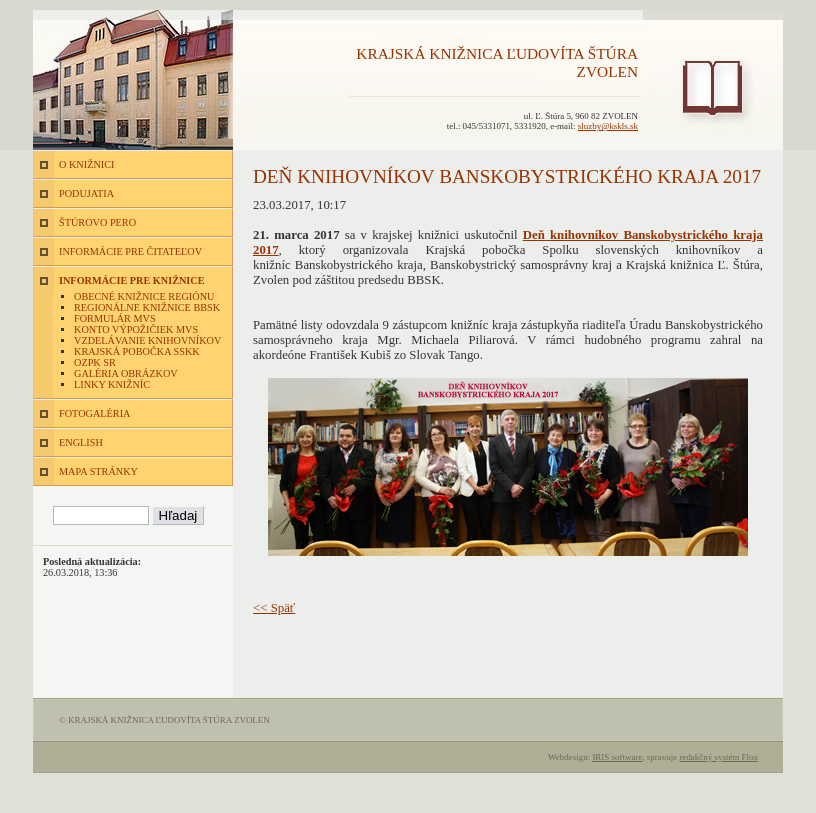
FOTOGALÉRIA (94, 413)
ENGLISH (81, 442)
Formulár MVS (115, 318)
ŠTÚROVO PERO (97, 222)
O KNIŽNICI (86, 164)
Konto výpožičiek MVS (136, 329)
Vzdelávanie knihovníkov (147, 340)
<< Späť (274, 608)
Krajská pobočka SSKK (137, 351)
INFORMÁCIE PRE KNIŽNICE (132, 280)
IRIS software (617, 757)
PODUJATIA (86, 193)
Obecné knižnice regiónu (144, 296)
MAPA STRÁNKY (98, 471)
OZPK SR (95, 362)
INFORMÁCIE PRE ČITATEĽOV (130, 251)
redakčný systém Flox (718, 757)
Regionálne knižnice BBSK (147, 307)
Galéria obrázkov (126, 373)
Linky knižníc (112, 384)
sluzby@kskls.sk (608, 126)
